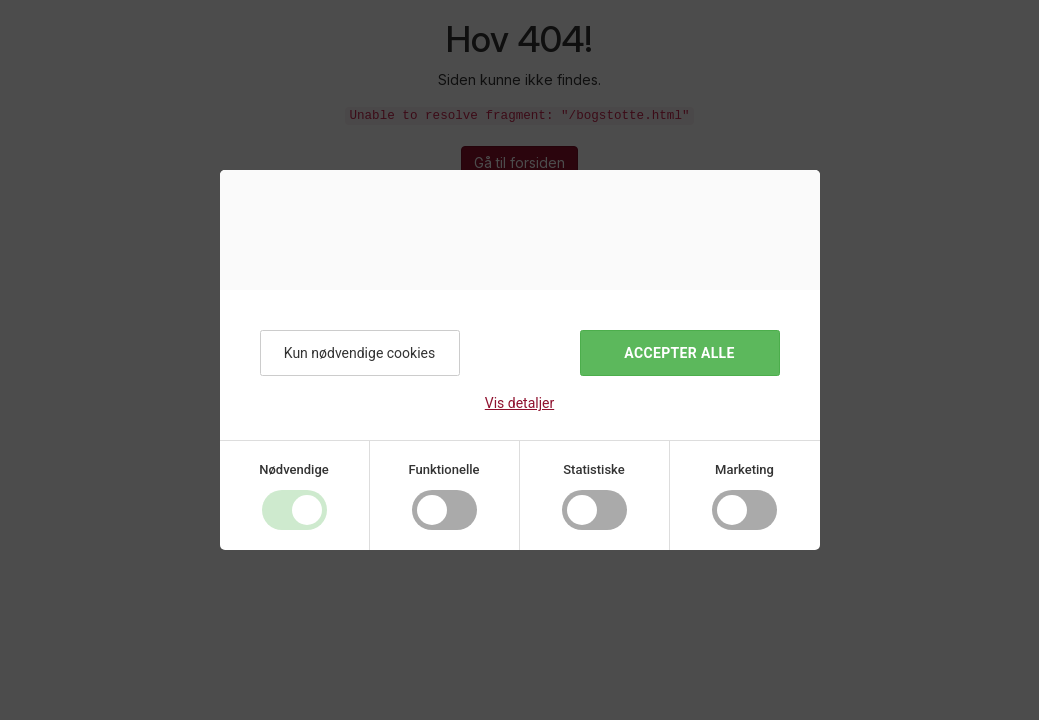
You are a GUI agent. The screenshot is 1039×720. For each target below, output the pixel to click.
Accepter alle (679, 353)
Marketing (744, 469)
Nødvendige (293, 469)
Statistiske (594, 469)
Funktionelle (443, 469)
